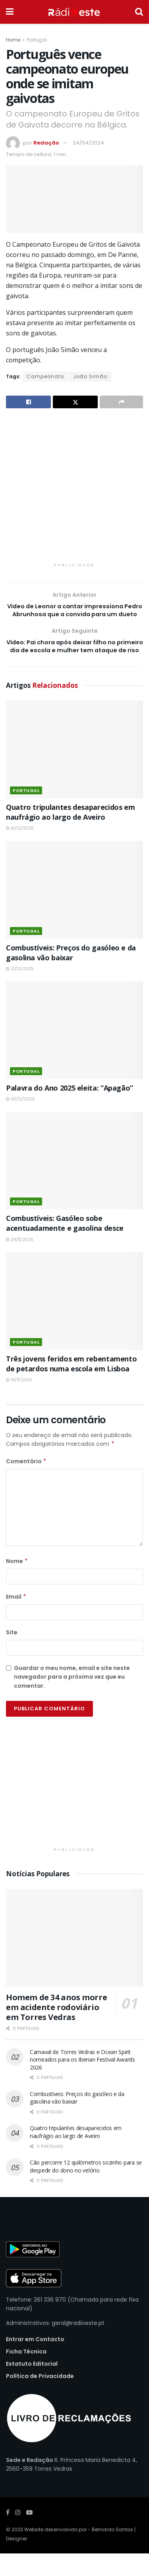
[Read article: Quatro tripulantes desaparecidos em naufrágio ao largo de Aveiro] (74, 772)
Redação (46, 143)
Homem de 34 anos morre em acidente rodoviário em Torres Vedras (56, 2030)
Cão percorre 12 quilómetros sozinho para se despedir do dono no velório (86, 2189)
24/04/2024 (88, 143)
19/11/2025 (19, 1402)
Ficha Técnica (26, 2374)
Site (11, 1655)
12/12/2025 (20, 991)
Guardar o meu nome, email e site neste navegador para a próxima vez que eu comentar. (72, 1699)
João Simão (90, 376)
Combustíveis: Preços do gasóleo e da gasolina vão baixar (71, 975)
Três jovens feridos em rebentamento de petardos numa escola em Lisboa (71, 1386)
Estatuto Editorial (32, 2386)
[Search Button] (139, 12)
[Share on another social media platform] (121, 402)
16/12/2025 (20, 851)
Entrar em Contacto (35, 2362)
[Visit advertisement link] (74, 490)
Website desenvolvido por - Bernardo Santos (79, 2552)
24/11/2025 (19, 1262)
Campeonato (45, 376)
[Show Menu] (10, 12)
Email (16, 1619)
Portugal (37, 39)
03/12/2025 (20, 1122)
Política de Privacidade (40, 2399)
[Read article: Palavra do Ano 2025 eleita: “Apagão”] (74, 1053)
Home (13, 39)
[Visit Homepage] (74, 12)
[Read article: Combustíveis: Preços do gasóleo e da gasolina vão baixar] (74, 912)
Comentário (26, 1483)
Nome (17, 1583)
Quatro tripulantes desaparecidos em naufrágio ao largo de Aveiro (70, 834)
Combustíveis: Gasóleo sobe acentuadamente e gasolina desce (65, 1246)
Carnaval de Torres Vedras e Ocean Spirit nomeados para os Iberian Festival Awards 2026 (82, 2082)
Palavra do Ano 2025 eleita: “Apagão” (69, 1110)
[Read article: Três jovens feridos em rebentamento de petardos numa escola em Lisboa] (74, 1324)
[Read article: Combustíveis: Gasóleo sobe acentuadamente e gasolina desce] (74, 1183)
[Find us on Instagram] (18, 2535)
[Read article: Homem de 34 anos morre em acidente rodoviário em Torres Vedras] (74, 1960)
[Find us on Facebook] (8, 2535)
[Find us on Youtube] (29, 2535)
